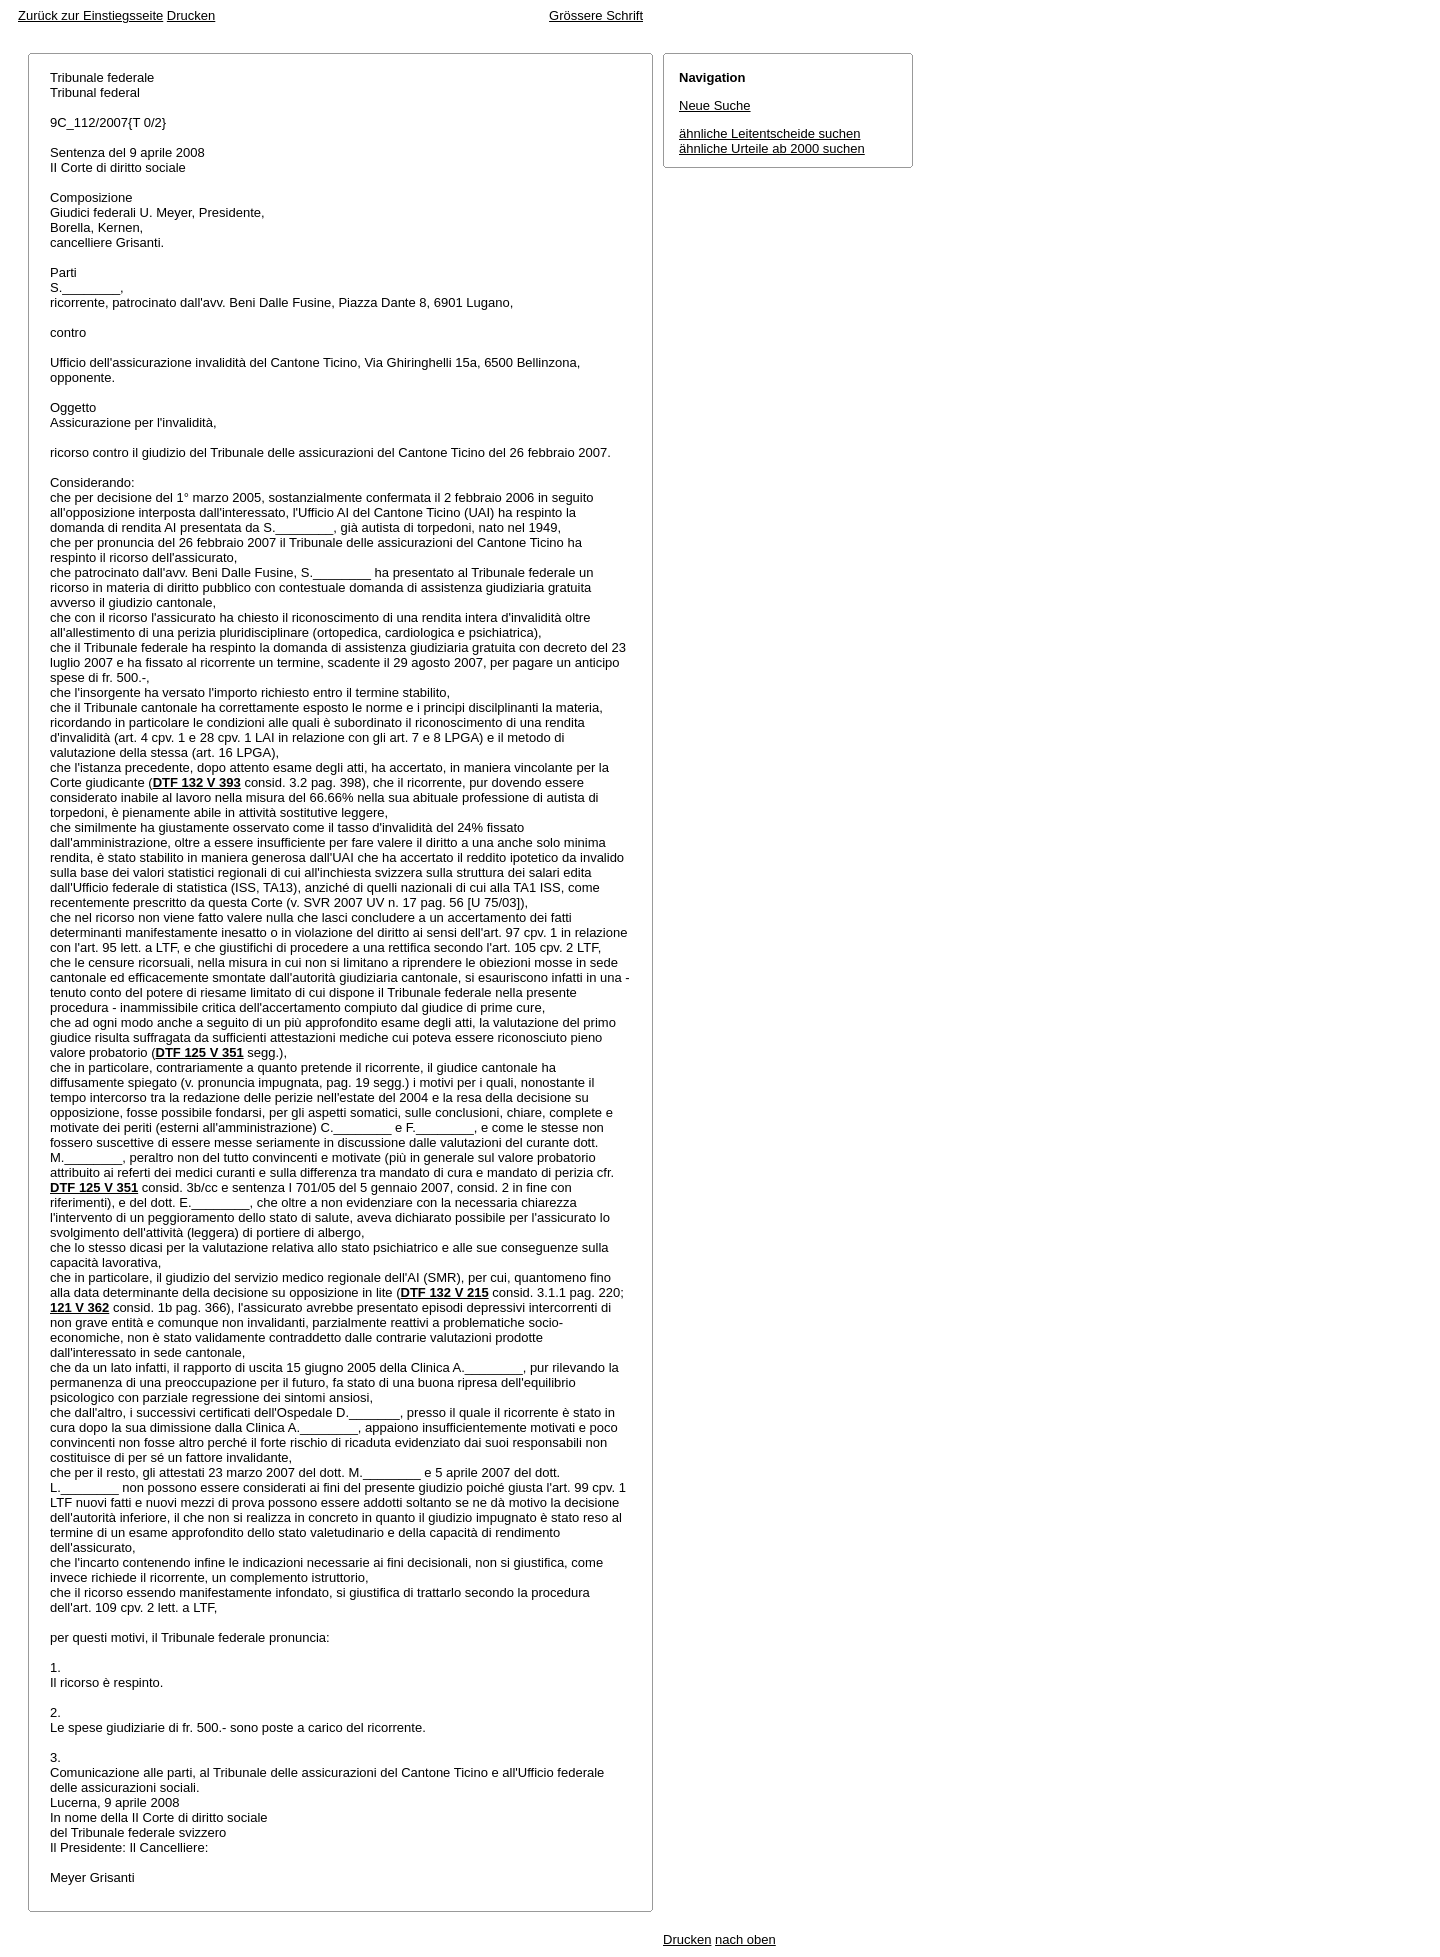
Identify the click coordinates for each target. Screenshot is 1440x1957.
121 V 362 (79, 1307)
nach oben (745, 1939)
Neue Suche (715, 105)
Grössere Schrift (596, 15)
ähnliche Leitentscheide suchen (769, 133)
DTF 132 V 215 (445, 1292)
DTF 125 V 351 (200, 1052)
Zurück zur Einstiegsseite (90, 15)
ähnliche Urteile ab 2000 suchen (772, 148)
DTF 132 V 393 (197, 782)
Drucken (191, 15)
